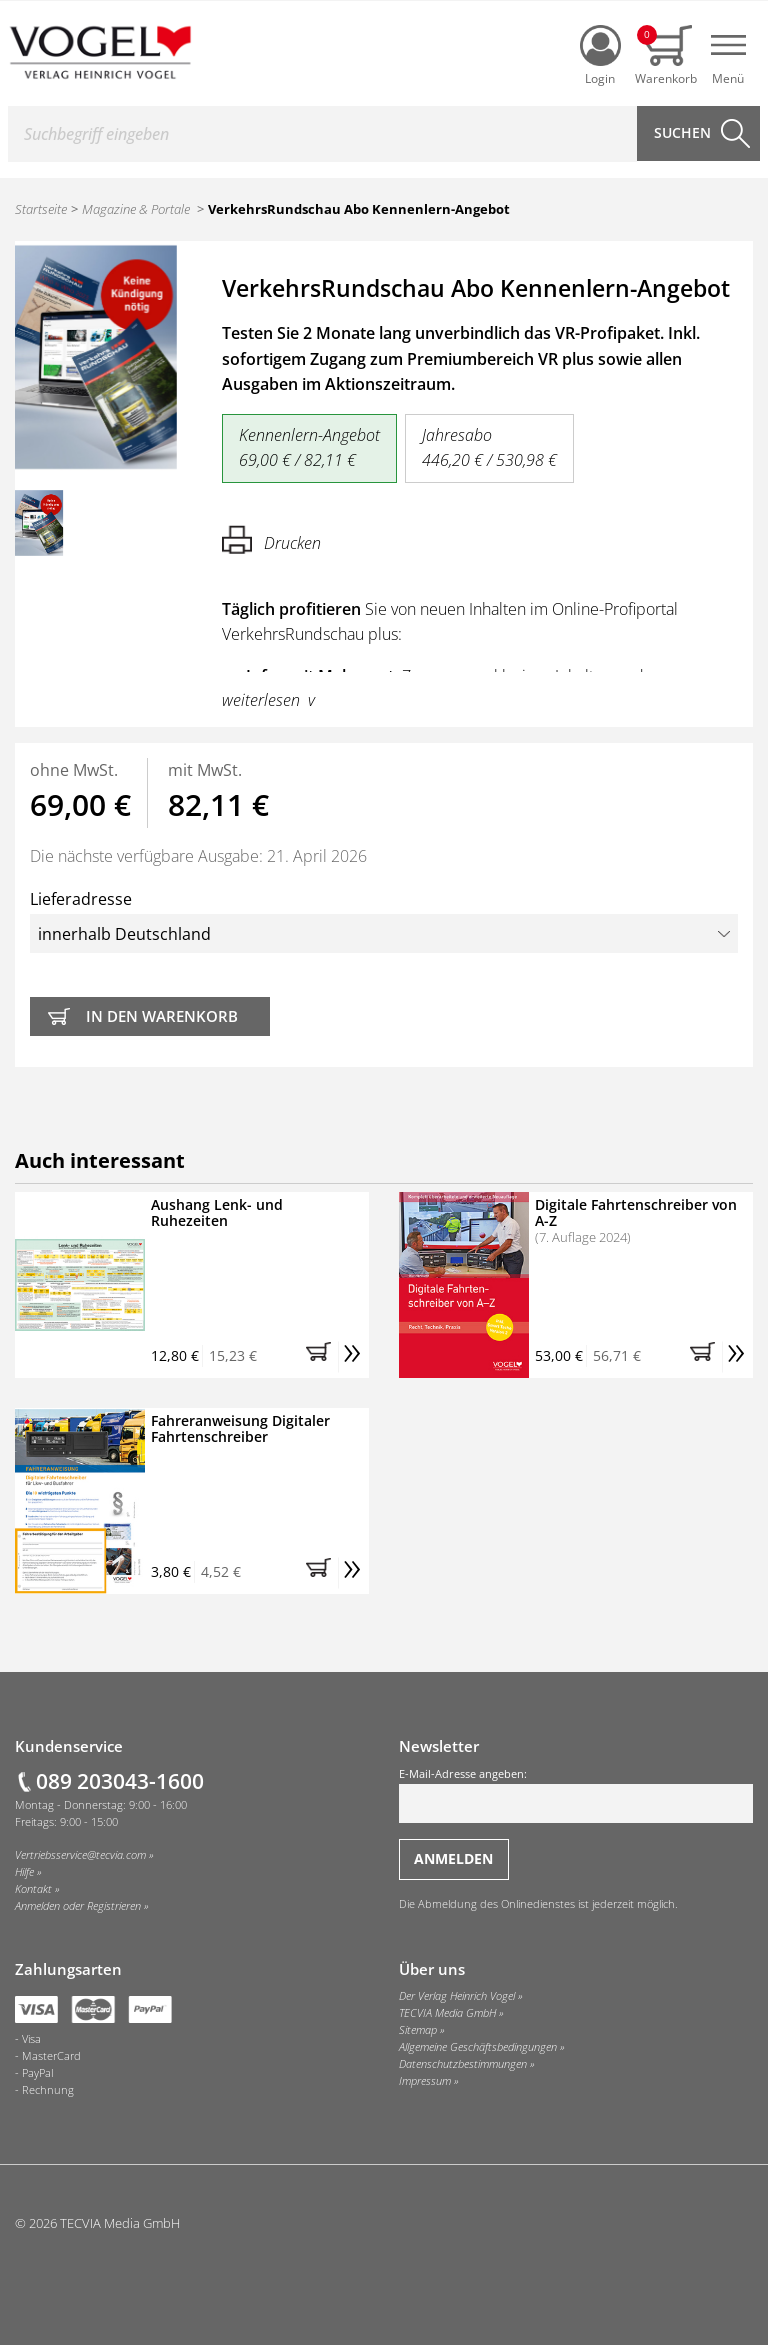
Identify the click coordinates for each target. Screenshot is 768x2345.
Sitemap (418, 2030)
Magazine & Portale (136, 209)
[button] (322, 1357)
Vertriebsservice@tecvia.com (80, 1855)
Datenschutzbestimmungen (463, 2064)
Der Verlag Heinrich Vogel (457, 1996)
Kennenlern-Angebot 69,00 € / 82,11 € (309, 448)
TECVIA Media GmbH (447, 2013)
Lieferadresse (384, 920)
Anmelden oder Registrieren (78, 1906)
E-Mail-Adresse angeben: (576, 1795)
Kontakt (33, 1889)
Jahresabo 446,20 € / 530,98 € (489, 448)
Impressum (425, 2081)
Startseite (41, 209)
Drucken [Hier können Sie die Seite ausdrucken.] (271, 539)
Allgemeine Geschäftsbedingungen (478, 2047)
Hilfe (24, 1872)
